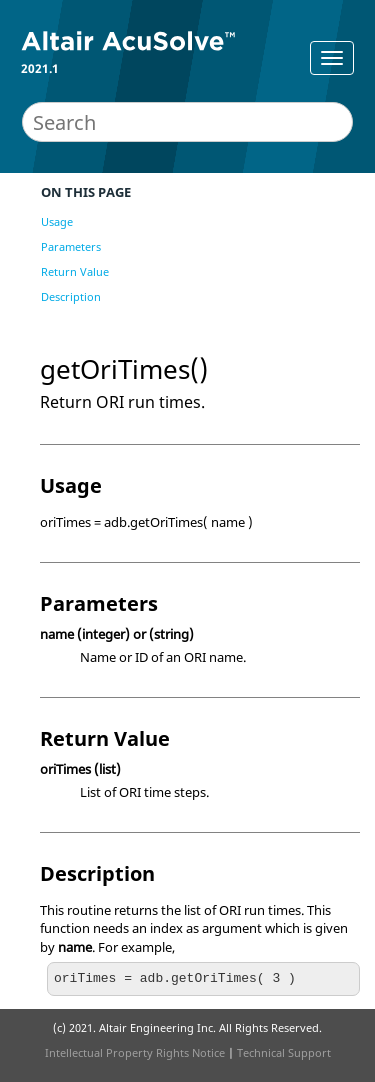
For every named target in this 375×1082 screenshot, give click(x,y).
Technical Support (284, 1052)
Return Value (75, 271)
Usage (57, 221)
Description (71, 296)
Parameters (71, 246)
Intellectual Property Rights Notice (135, 1052)
